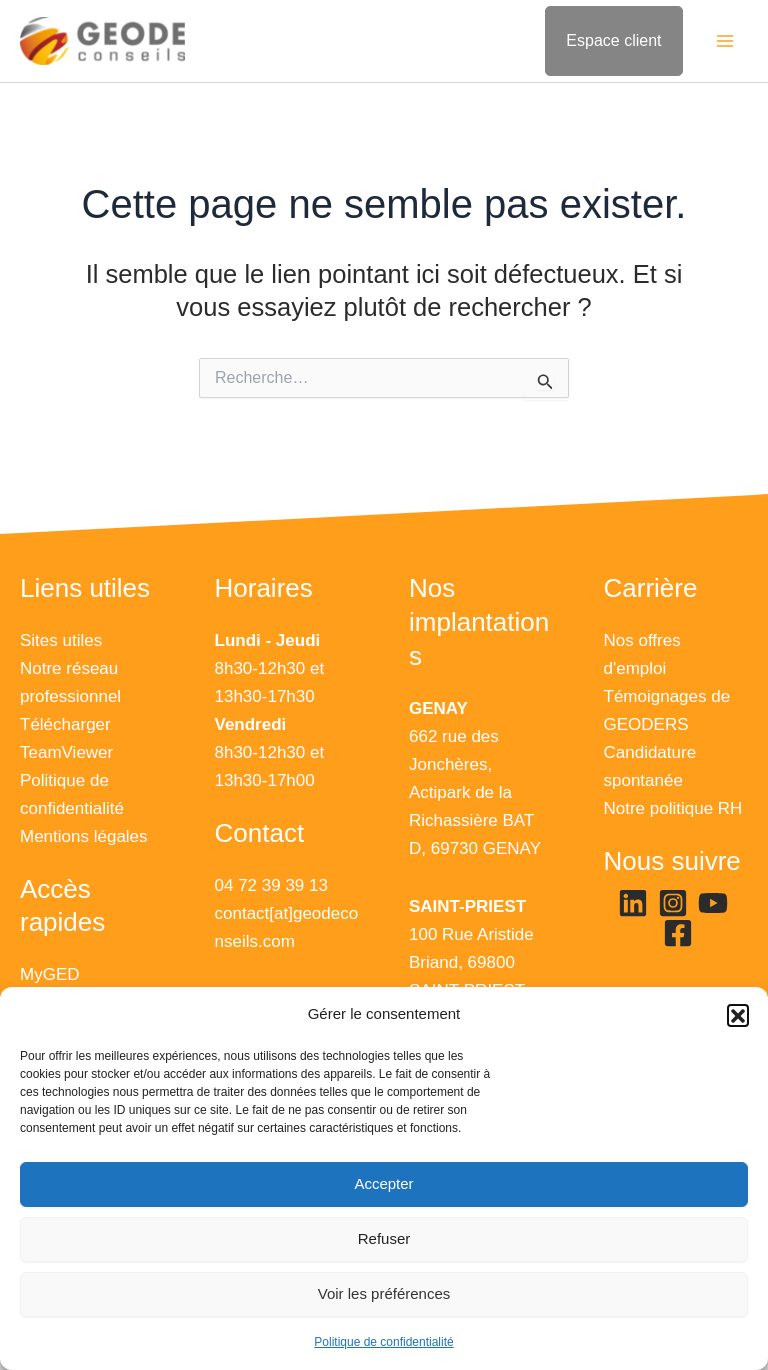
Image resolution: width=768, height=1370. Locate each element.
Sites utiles (61, 640)
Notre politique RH (673, 808)
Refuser (384, 1238)
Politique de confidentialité (383, 1342)
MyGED (50, 974)
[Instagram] (673, 903)
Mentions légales (84, 836)
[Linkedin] (633, 903)
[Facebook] (678, 933)
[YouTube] (713, 903)
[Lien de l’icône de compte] (613, 42)
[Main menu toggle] (726, 42)
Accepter (383, 1183)
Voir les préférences (384, 1293)
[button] (738, 1015)
